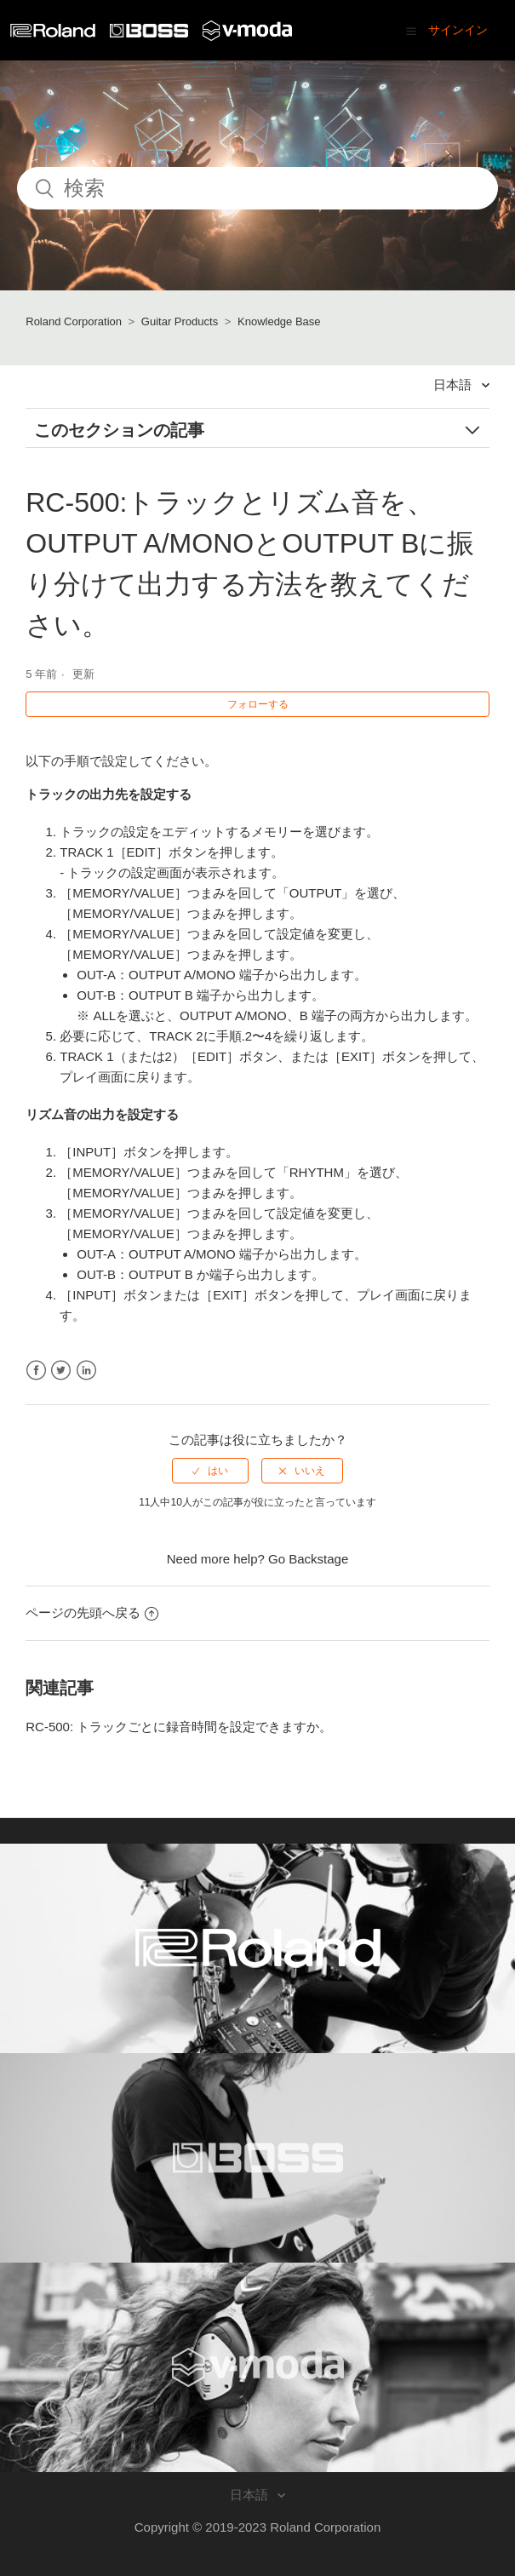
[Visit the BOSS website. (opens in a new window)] (257, 2158)
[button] (411, 31)
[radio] (210, 1470)
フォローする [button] (258, 704)
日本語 (454, 384)
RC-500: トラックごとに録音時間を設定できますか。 (179, 1726)
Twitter (61, 1370)
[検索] (257, 188)
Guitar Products (179, 321)
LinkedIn (86, 1370)
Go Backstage (308, 1559)
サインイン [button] (458, 30)
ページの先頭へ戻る (92, 1612)
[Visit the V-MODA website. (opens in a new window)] (257, 2367)
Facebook (36, 1370)
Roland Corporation (74, 321)
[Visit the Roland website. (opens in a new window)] (257, 1948)
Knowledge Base (279, 321)
